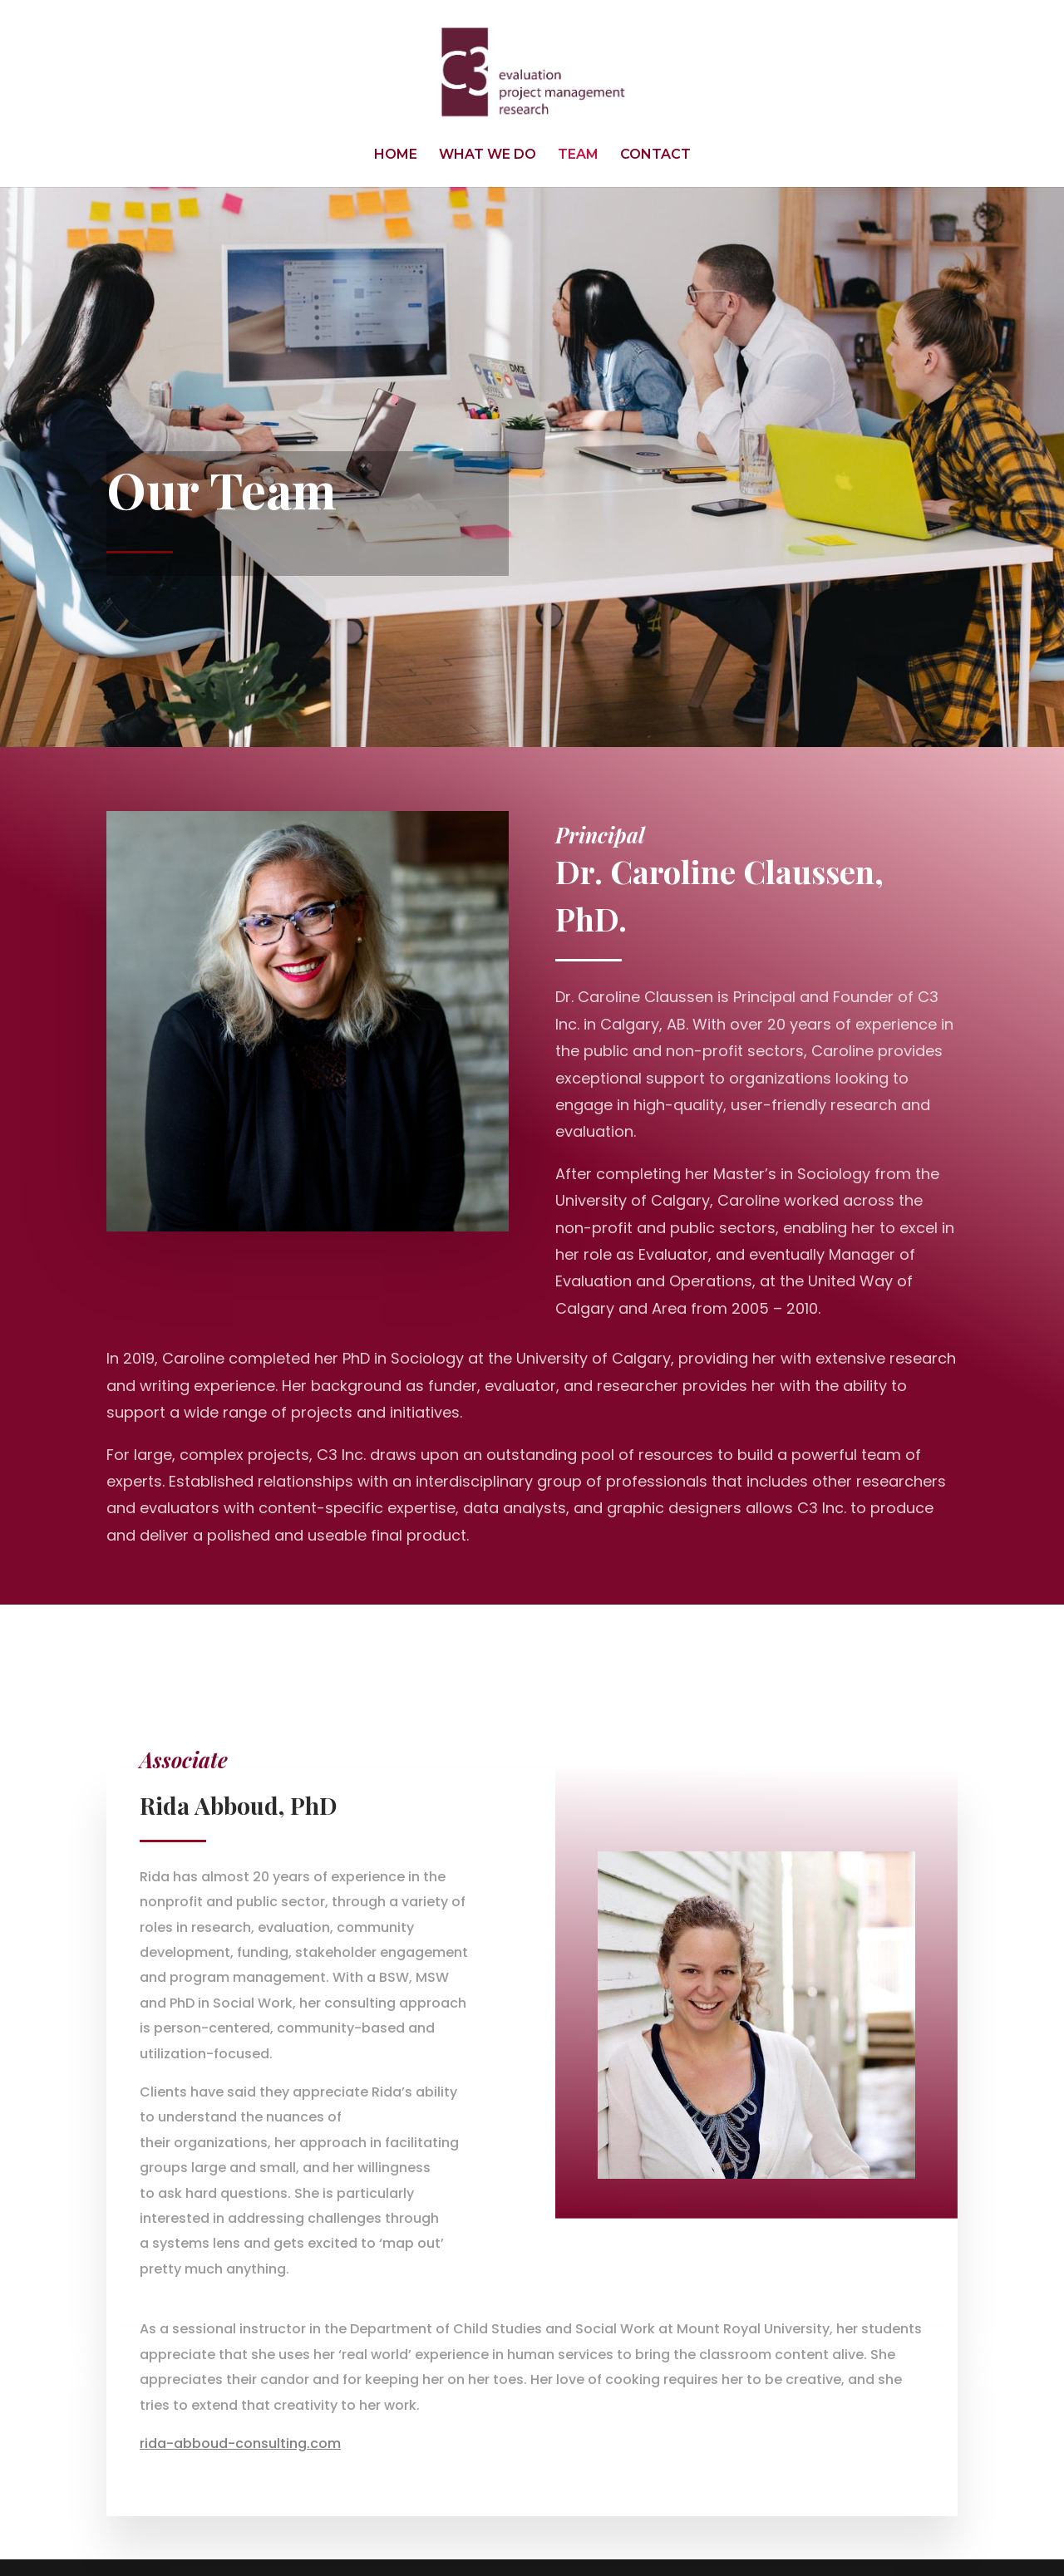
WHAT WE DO (487, 155)
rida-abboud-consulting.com (240, 2443)
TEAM (578, 155)
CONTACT (655, 155)
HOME (395, 155)
